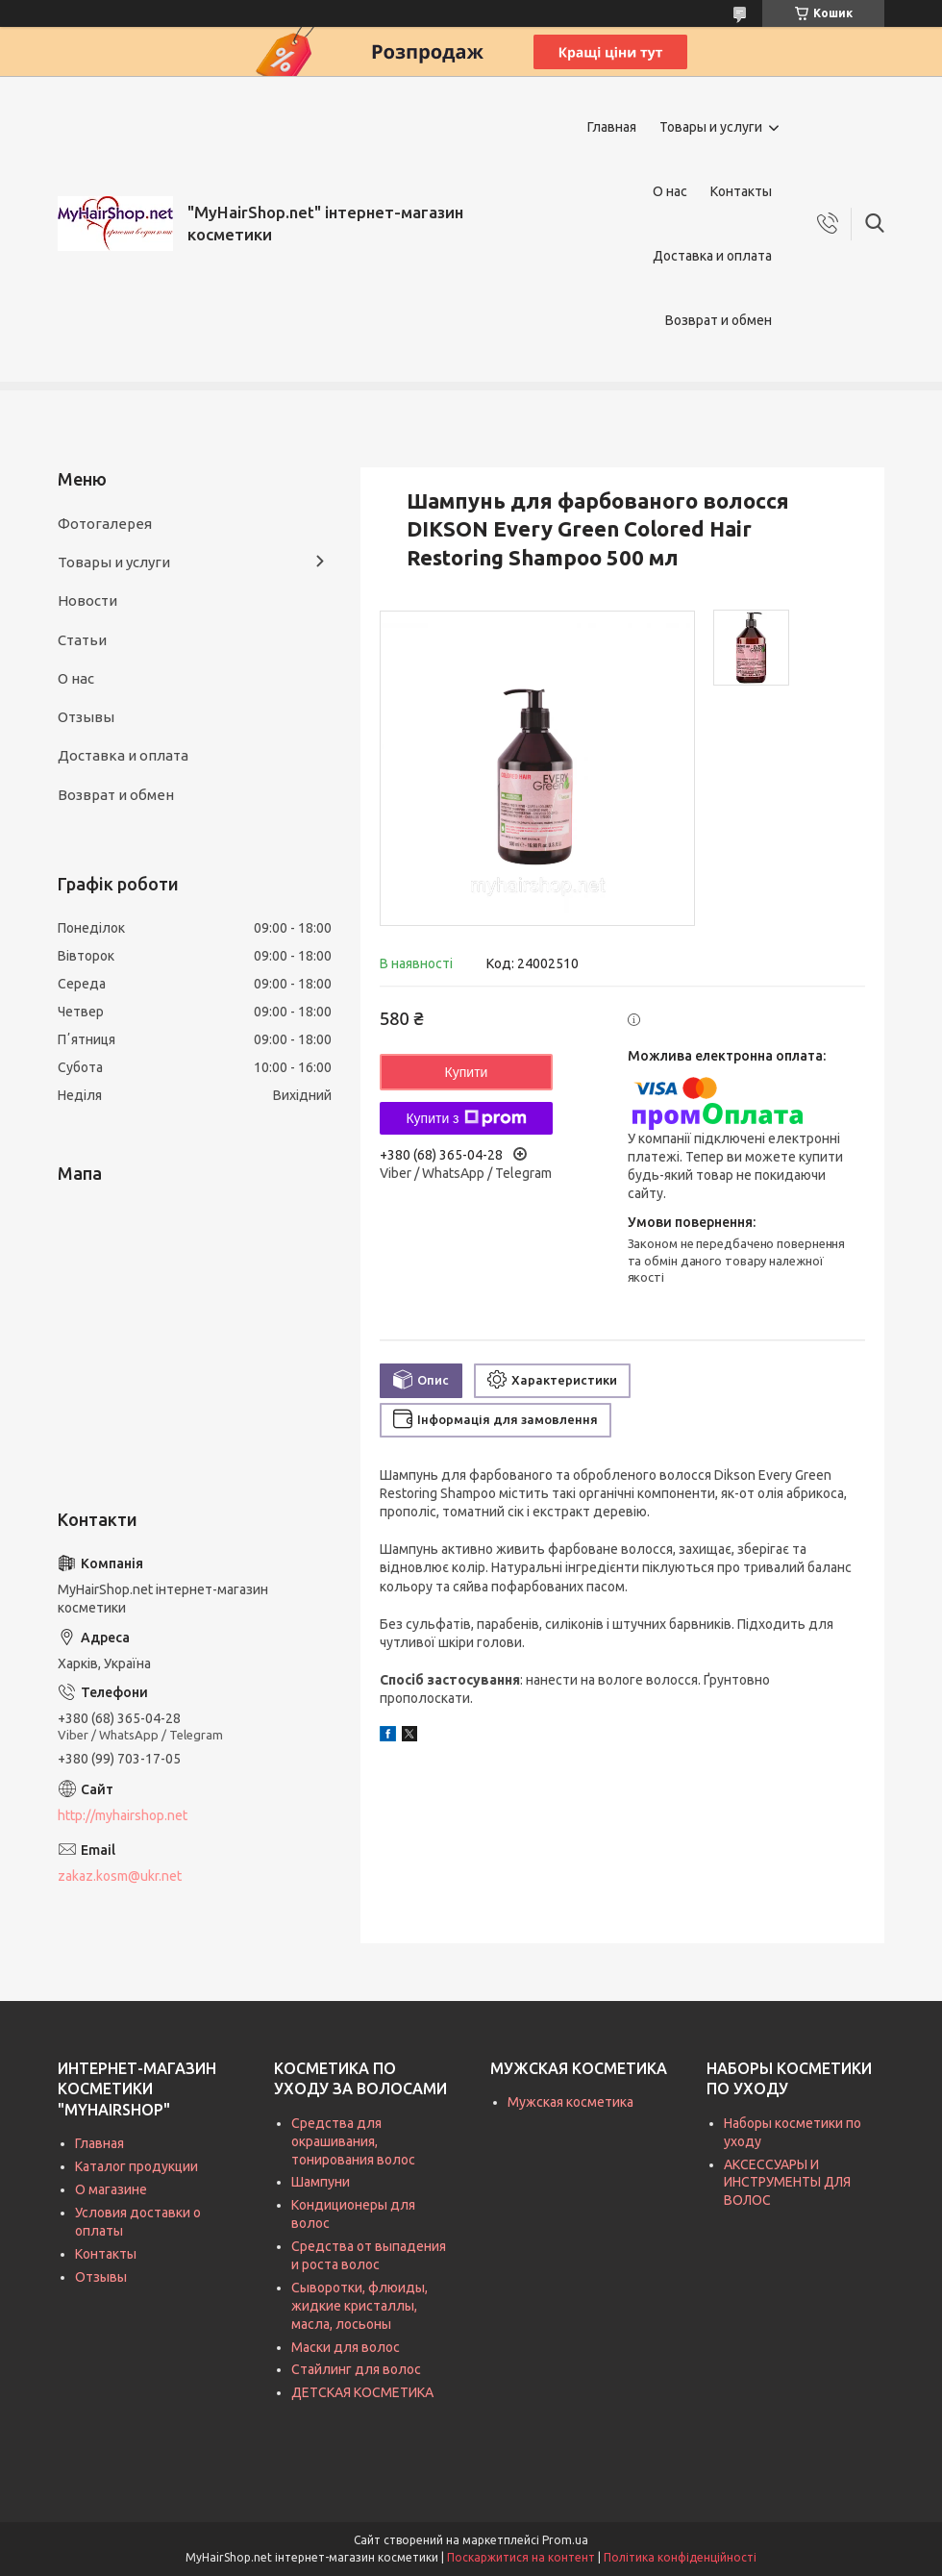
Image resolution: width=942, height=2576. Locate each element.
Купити (466, 1072)
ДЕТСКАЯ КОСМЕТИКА (362, 2392)
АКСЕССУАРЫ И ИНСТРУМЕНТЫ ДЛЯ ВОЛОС (787, 2183)
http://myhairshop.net (122, 1815)
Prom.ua (565, 2540)
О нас (670, 191)
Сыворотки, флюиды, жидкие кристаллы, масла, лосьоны (359, 2306)
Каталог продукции (136, 2166)
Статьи (82, 640)
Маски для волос (345, 2347)
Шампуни (320, 2181)
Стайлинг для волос (356, 2369)
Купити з (466, 1118)
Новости (87, 600)
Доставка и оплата (712, 255)
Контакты (741, 191)
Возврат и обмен (718, 320)
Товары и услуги (710, 127)
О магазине (111, 2189)
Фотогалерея (105, 523)
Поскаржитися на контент (521, 2557)
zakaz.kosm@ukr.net (120, 1876)
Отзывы (86, 717)
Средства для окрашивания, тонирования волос (353, 2141)
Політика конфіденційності (680, 2557)
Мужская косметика (570, 2102)
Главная (611, 127)
